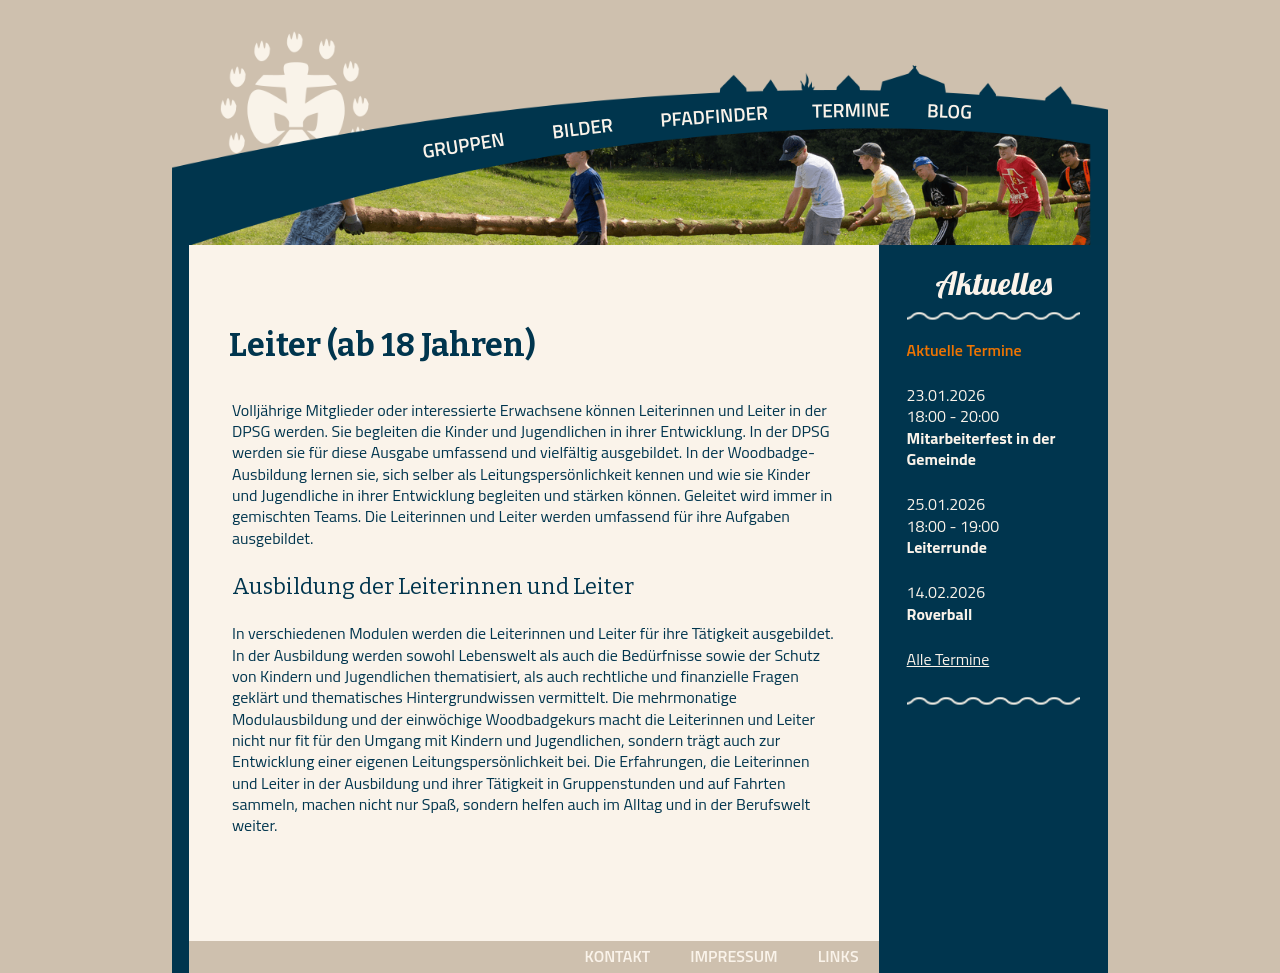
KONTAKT (617, 956)
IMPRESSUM (733, 956)
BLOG (950, 110)
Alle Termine (948, 659)
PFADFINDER (714, 115)
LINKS (838, 956)
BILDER (582, 127)
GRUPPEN (463, 145)
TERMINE (851, 109)
